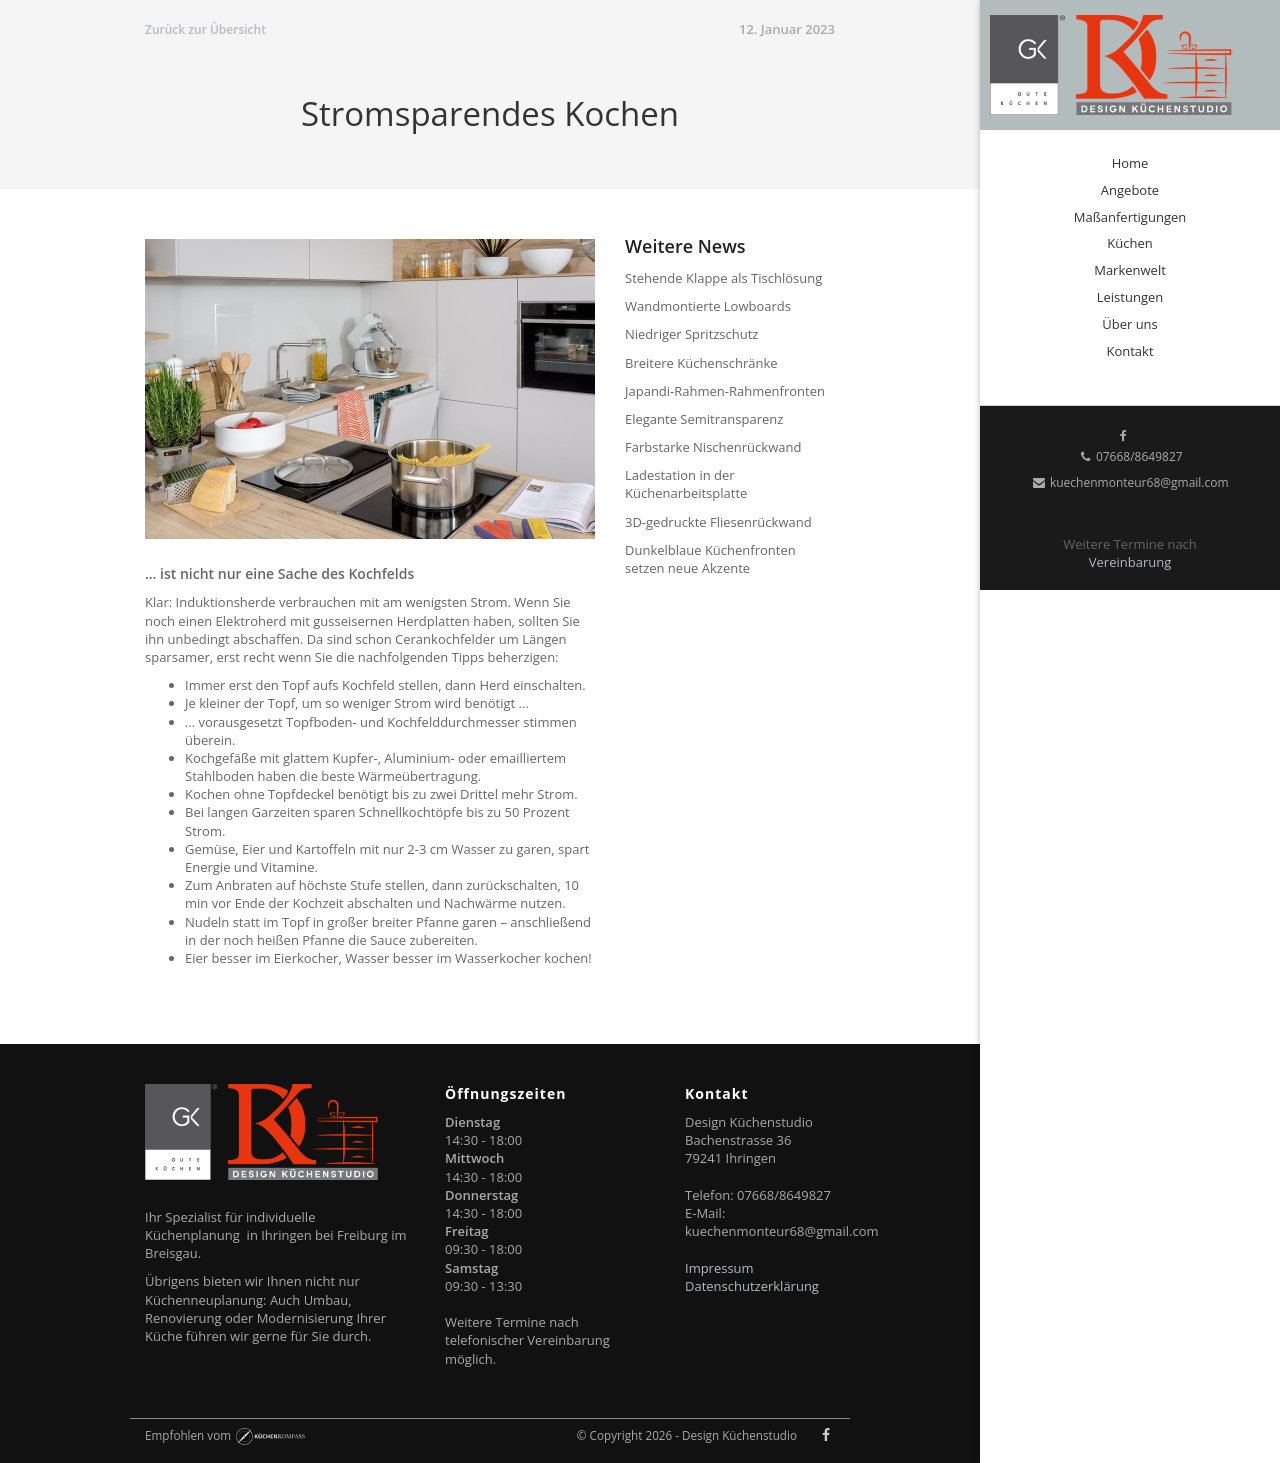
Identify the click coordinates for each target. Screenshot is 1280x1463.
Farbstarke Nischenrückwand (713, 447)
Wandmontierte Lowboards (708, 306)
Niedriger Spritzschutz (691, 334)
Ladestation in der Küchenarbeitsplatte (686, 484)
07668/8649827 (1129, 456)
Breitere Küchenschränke (701, 363)
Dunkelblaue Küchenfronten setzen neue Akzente (710, 559)
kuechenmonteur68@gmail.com (1129, 482)
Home (1130, 163)
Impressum (719, 1268)
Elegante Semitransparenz (704, 419)
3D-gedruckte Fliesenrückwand (718, 522)
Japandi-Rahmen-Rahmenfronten (725, 391)
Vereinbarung (1130, 562)
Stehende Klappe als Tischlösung (723, 278)
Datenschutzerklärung (752, 1286)
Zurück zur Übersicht (205, 29)
